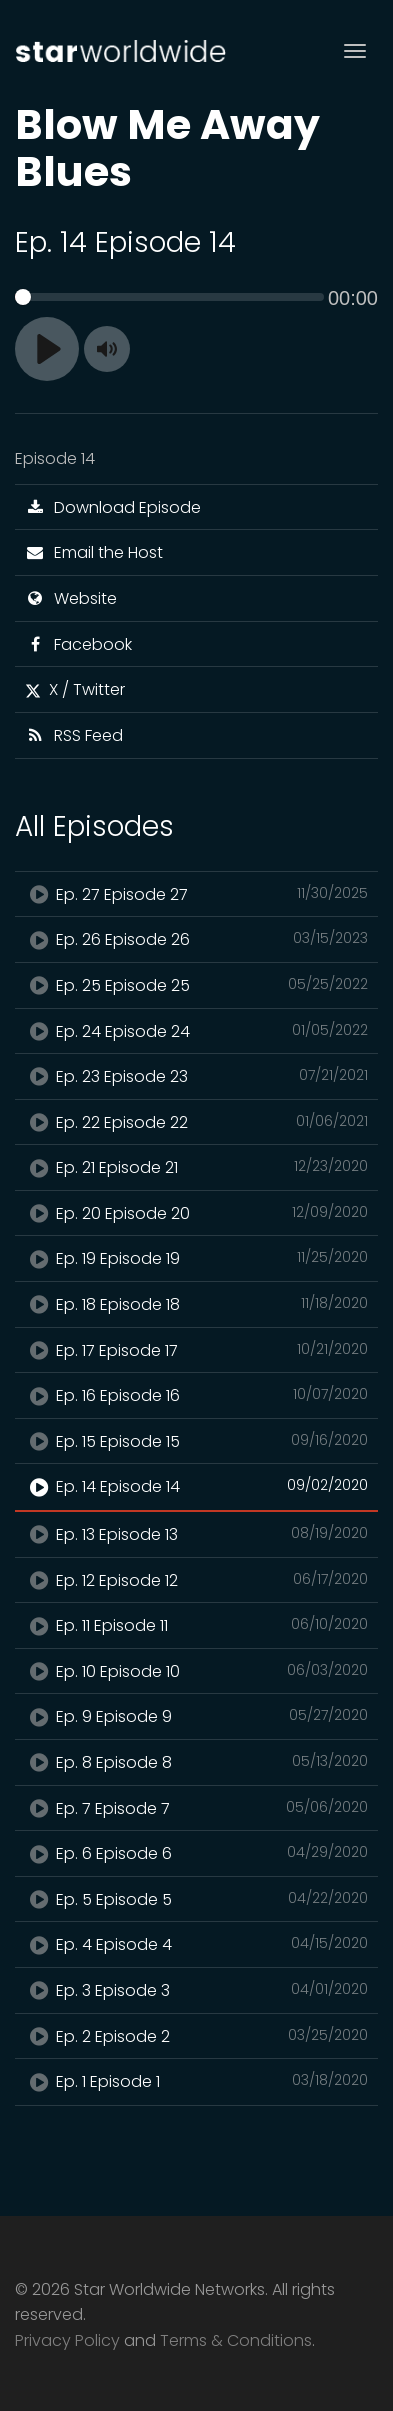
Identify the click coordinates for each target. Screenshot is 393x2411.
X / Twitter (75, 689)
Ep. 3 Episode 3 (196, 1990)
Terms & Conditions (236, 2340)
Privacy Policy (67, 2340)
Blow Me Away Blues (167, 148)
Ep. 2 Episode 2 (196, 2036)
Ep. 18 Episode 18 (196, 1304)
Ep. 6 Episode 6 (196, 1853)
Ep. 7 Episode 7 (196, 1808)
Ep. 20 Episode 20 (196, 1213)
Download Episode (113, 507)
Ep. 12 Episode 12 (196, 1580)
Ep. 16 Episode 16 (196, 1395)
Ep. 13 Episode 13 (196, 1534)
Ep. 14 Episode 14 (196, 1486)
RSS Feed (74, 735)
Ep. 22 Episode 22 (196, 1122)
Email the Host (94, 552)
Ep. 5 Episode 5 (196, 1899)
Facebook (78, 644)
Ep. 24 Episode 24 (196, 1031)
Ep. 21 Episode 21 (196, 1167)
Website (71, 598)
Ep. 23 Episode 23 (196, 1076)
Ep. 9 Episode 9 (196, 1716)
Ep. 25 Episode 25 (196, 985)
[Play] (47, 349)
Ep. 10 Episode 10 (196, 1671)
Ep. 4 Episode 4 (196, 1944)
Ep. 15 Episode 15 (196, 1441)
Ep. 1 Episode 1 (196, 2081)
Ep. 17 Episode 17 (196, 1350)
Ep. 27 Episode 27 (196, 894)
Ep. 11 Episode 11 (196, 1625)
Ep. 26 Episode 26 (196, 939)
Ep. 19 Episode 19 (196, 1258)
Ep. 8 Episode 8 (196, 1762)
